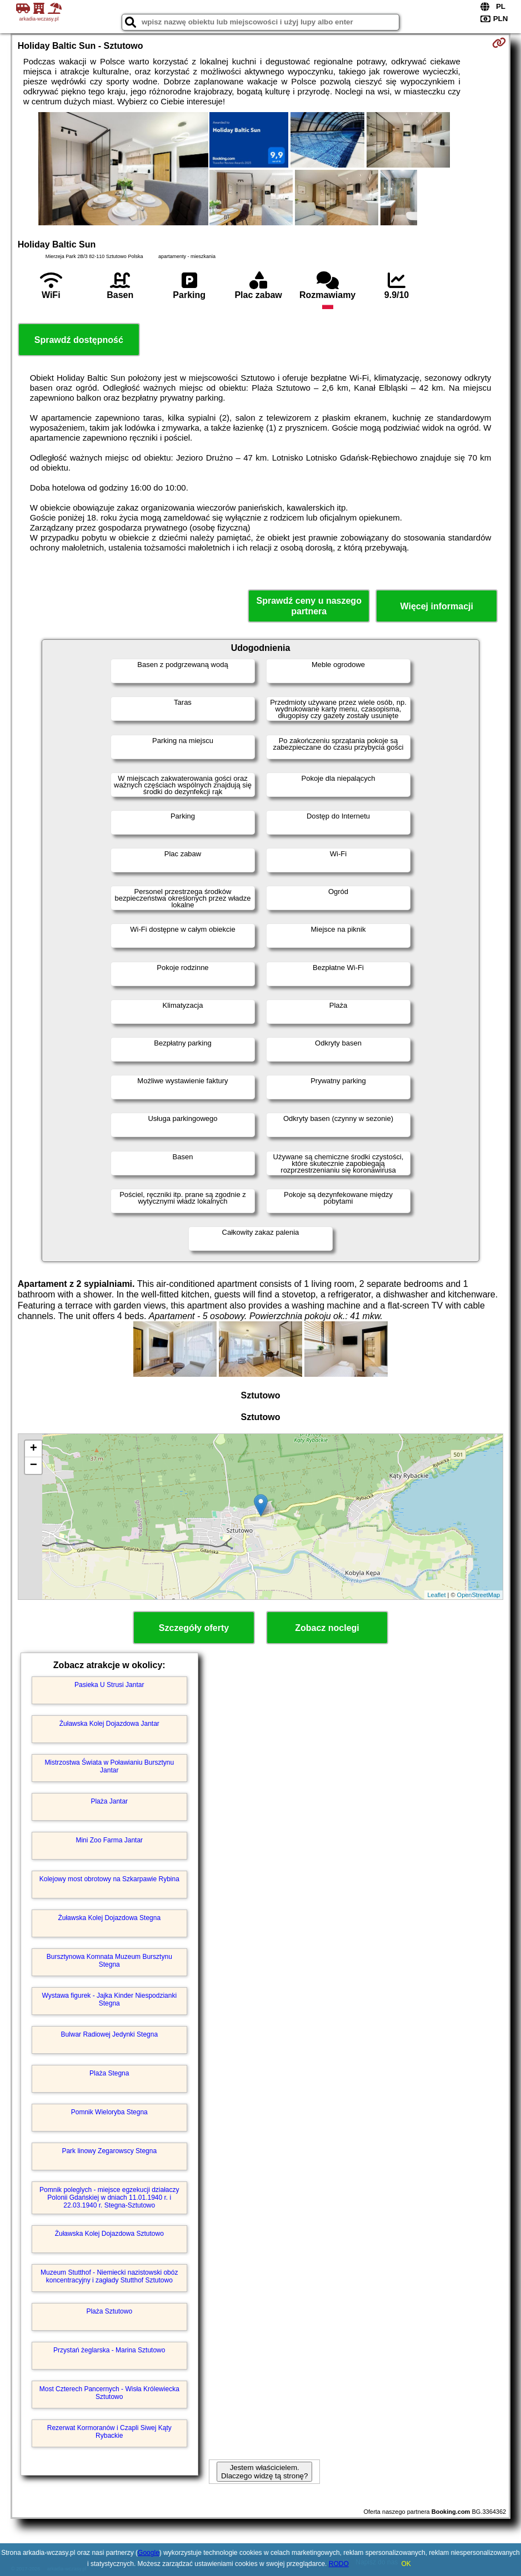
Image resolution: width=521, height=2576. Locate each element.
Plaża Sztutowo (109, 2311)
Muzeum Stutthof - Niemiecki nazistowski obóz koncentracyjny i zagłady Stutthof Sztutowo (109, 2276)
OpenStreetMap (478, 1595)
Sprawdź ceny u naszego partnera (309, 606)
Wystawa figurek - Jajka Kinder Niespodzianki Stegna (109, 1999)
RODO (339, 2564)
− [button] (33, 1465)
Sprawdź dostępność (78, 340)
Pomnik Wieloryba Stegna (109, 2112)
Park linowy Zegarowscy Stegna (109, 2151)
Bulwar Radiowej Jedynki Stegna (109, 2034)
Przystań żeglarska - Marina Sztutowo (109, 2350)
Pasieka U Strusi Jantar (109, 1685)
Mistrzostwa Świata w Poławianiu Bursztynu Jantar (109, 1766)
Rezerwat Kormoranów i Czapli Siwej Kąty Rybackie (109, 2431)
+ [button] (33, 1449)
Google (148, 2553)
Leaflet (436, 1595)
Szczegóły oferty (194, 1628)
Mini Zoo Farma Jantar (109, 1840)
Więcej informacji (436, 606)
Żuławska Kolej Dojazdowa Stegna (109, 1918)
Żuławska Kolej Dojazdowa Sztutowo (109, 2233)
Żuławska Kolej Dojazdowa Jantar (109, 1724)
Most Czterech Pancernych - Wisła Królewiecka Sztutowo (109, 2393)
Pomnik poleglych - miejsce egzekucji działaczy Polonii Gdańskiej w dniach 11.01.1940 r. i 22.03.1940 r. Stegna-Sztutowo (109, 2198)
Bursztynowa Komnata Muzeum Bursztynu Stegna (109, 1960)
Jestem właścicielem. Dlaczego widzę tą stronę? (264, 2471)
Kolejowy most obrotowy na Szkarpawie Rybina (109, 1879)
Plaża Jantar (109, 1801)
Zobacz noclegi (327, 1628)
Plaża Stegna (109, 2073)
